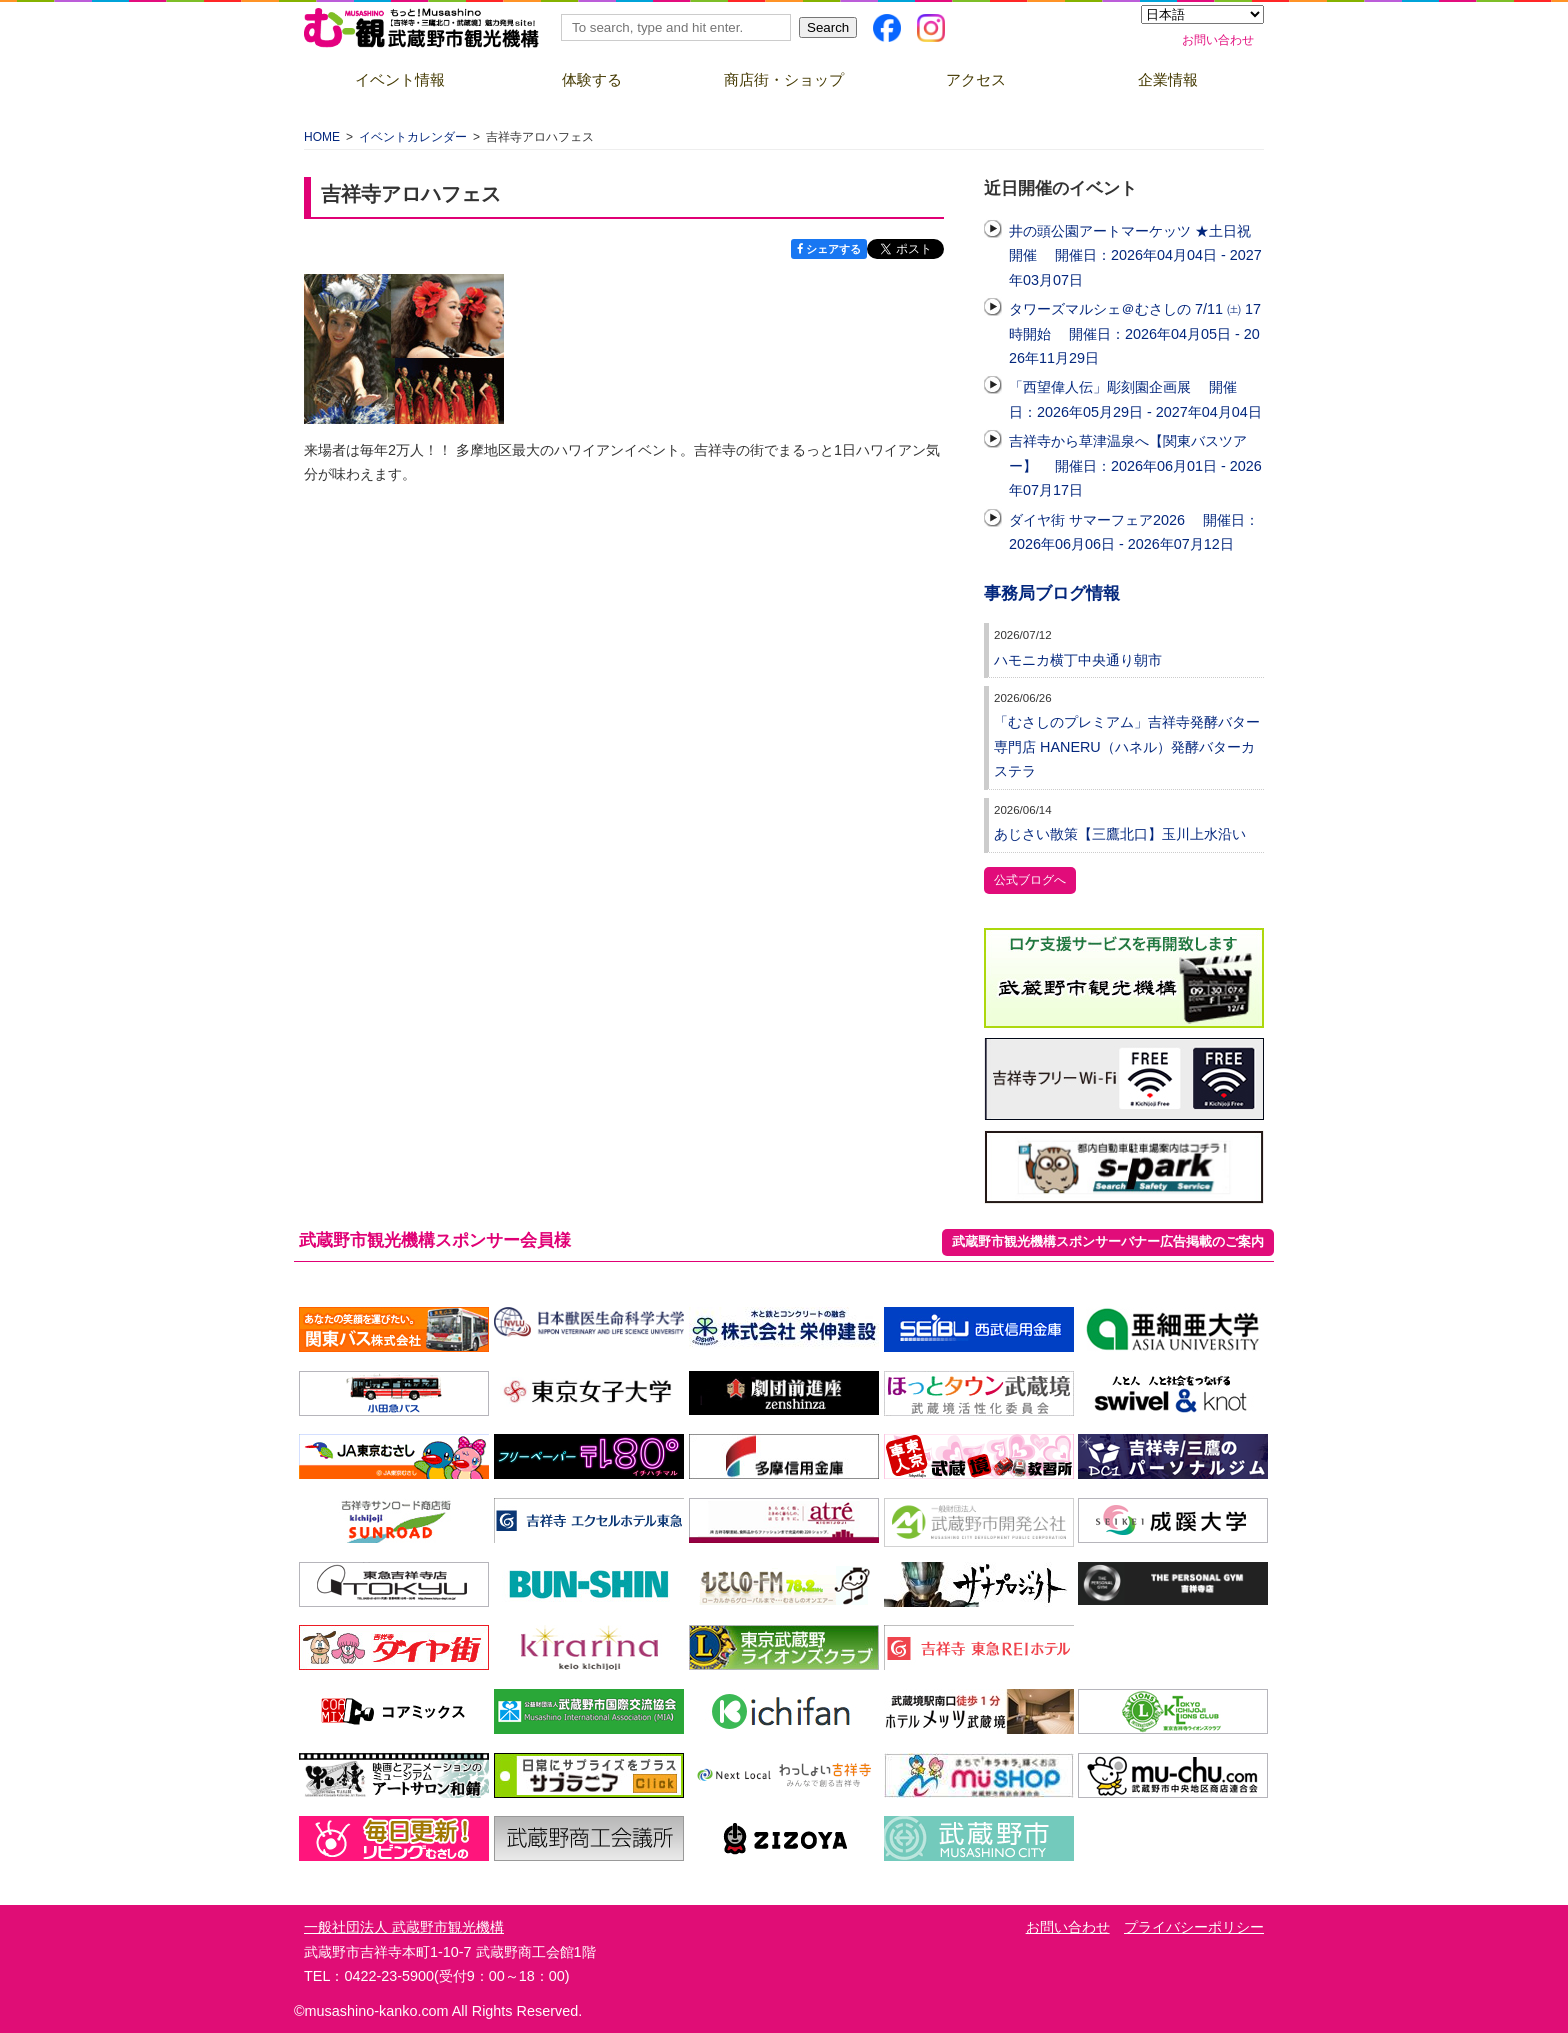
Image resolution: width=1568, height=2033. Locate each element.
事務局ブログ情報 (1052, 593)
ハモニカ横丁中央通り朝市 (1078, 660)
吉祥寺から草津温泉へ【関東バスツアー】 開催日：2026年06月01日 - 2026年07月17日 (1135, 465)
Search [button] (828, 27)
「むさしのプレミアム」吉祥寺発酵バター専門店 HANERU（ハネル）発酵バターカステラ (1127, 746)
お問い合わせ (1218, 40)
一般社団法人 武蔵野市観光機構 (404, 1927)
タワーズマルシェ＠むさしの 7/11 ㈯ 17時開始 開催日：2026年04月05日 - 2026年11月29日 (1135, 333)
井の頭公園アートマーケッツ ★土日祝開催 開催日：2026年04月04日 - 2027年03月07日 (1135, 255)
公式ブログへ (1030, 880)
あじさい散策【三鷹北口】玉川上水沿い (1120, 834)
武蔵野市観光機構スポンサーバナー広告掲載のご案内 (1108, 1241)
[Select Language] (1202, 14)
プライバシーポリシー (1194, 1927)
